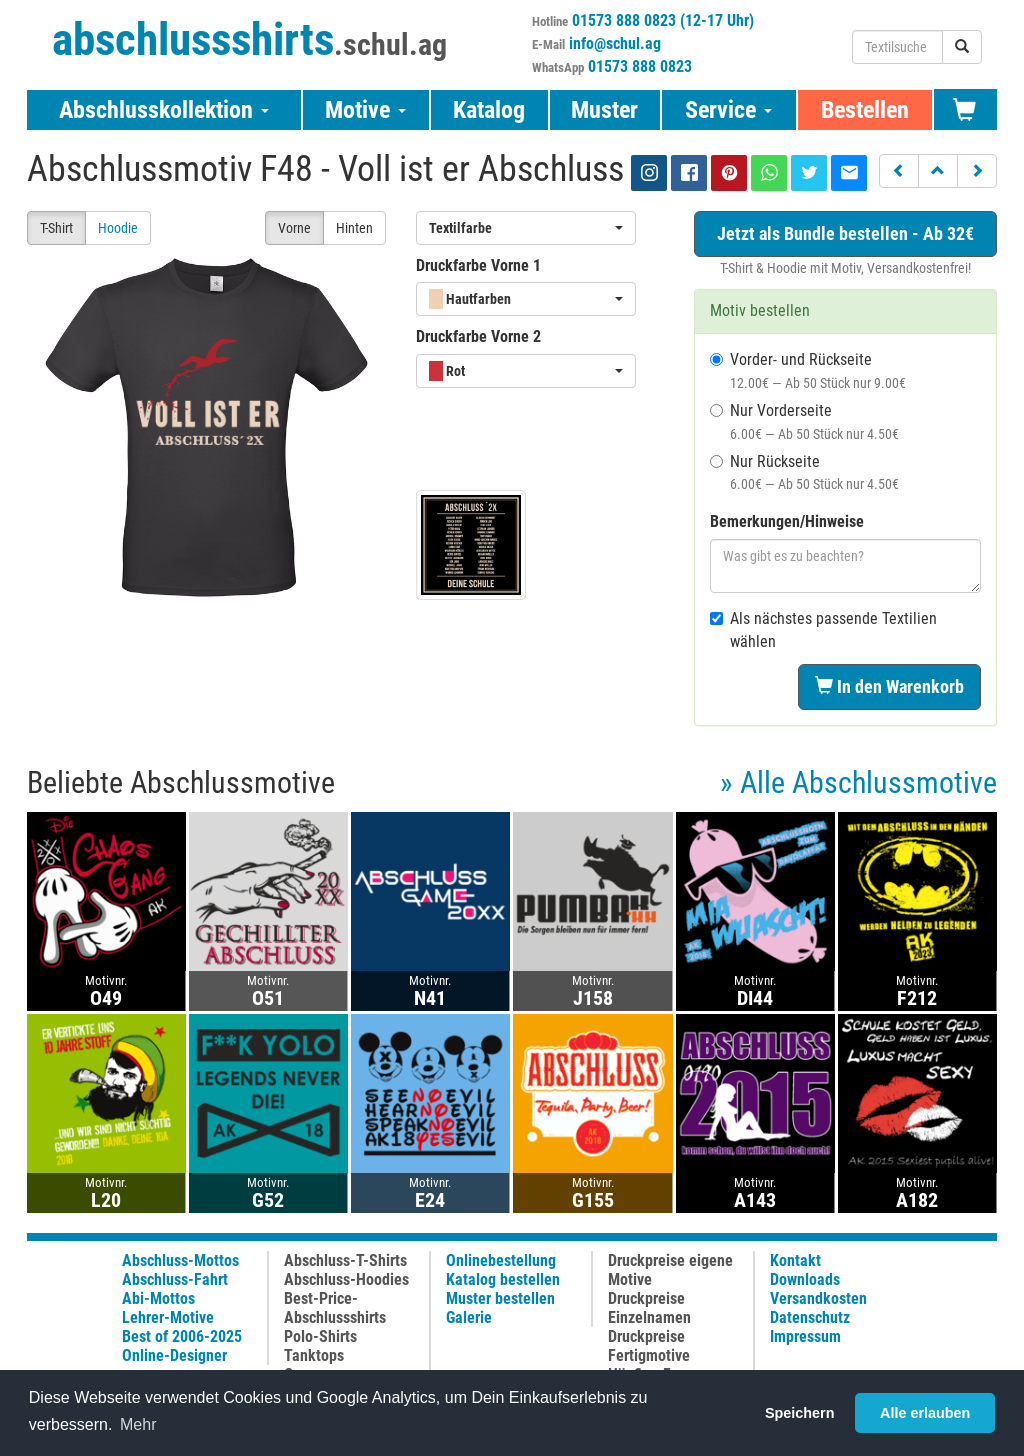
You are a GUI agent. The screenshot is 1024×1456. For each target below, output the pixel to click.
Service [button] (728, 110)
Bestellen (865, 110)
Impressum (805, 1336)
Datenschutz (810, 1317)
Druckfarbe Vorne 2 (478, 336)
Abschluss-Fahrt (175, 1279)
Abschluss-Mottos (180, 1260)
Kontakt (795, 1260)
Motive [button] (365, 110)
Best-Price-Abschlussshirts (335, 1308)
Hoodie (118, 228)
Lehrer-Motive (168, 1317)
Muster (604, 110)
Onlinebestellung (501, 1260)
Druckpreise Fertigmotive (649, 1346)
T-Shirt (56, 228)
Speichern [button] (800, 1413)
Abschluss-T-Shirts (345, 1260)
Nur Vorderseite (804, 421)
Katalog (489, 110)
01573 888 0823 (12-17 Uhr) (663, 20)
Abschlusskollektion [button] (164, 110)
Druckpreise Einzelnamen (649, 1308)
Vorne (294, 228)
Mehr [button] (138, 1424)
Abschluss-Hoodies (346, 1279)
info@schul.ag (615, 43)
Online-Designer (174, 1355)
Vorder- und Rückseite (808, 370)
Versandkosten (818, 1298)
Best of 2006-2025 (182, 1336)
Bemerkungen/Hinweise (787, 521)
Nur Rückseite (804, 472)
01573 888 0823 (640, 66)
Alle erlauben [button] (925, 1413)
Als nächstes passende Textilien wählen (823, 630)
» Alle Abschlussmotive (858, 782)
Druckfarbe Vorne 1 (478, 265)
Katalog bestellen (503, 1279)
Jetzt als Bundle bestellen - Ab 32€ (845, 233)
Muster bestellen (500, 1298)
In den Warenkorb (889, 686)
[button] (899, 171)
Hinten (354, 228)
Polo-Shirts (320, 1336)
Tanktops (314, 1355)
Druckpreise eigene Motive (670, 1270)
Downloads (805, 1279)
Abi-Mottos (158, 1298)
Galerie (469, 1317)
